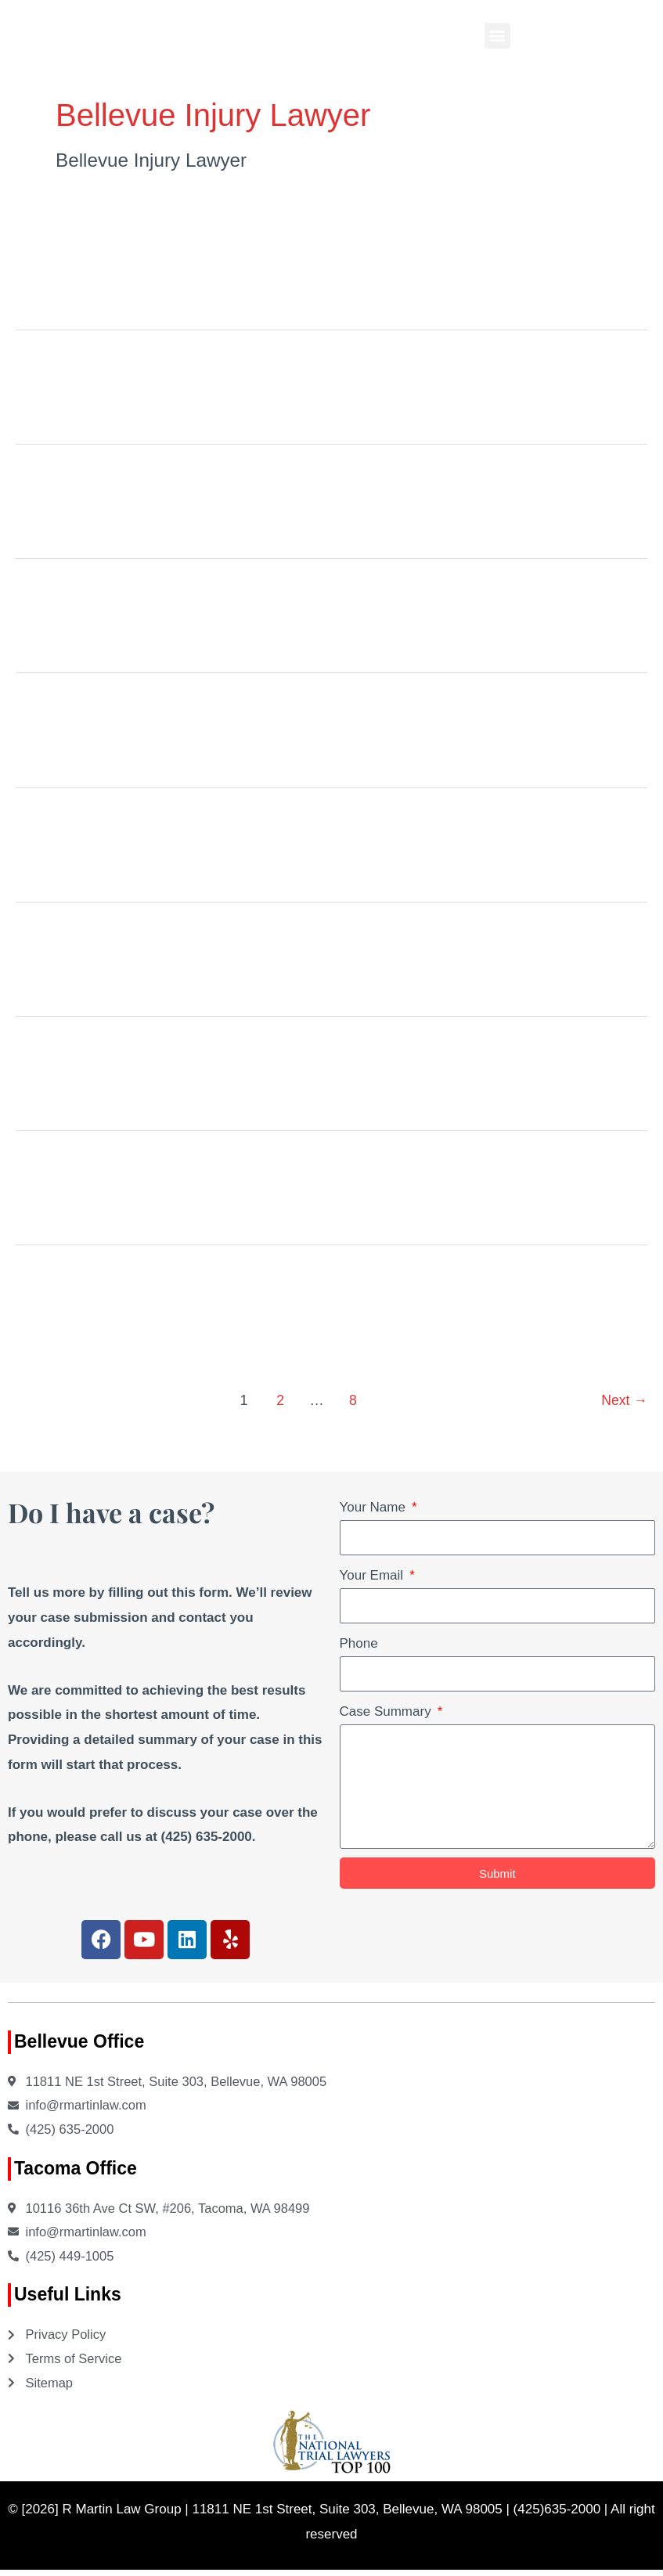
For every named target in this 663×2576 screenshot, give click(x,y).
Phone (359, 1643)
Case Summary (387, 1711)
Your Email (373, 1575)
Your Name (374, 1507)
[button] (497, 36)
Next (623, 1400)
